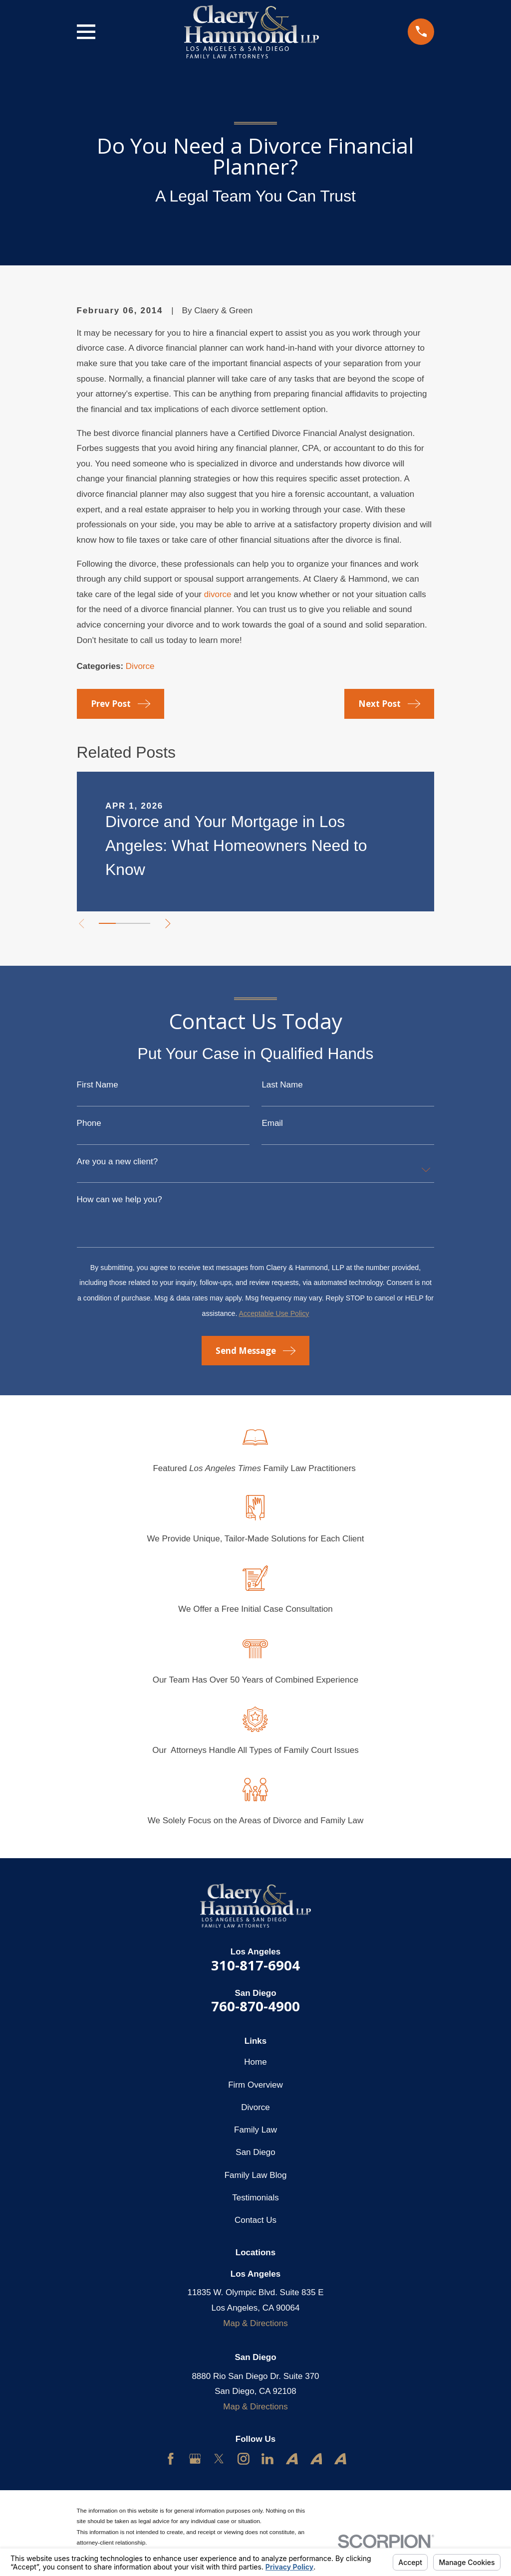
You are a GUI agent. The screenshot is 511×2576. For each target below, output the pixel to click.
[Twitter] (219, 2459)
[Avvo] (292, 2459)
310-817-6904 (255, 1965)
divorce (218, 594)
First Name (97, 1084)
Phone (89, 1123)
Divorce (140, 666)
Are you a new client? (117, 1161)
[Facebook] (171, 2459)
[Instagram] (244, 2459)
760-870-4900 (255, 2006)
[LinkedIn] (267, 2459)
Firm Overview (255, 2085)
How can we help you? (119, 1199)
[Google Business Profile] (195, 2459)
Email (272, 1123)
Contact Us (255, 2220)
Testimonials (255, 2197)
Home (255, 2062)
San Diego (255, 2152)
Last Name (281, 1084)
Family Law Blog (256, 2175)
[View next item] (174, 923)
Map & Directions (255, 2323)
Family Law (255, 2130)
